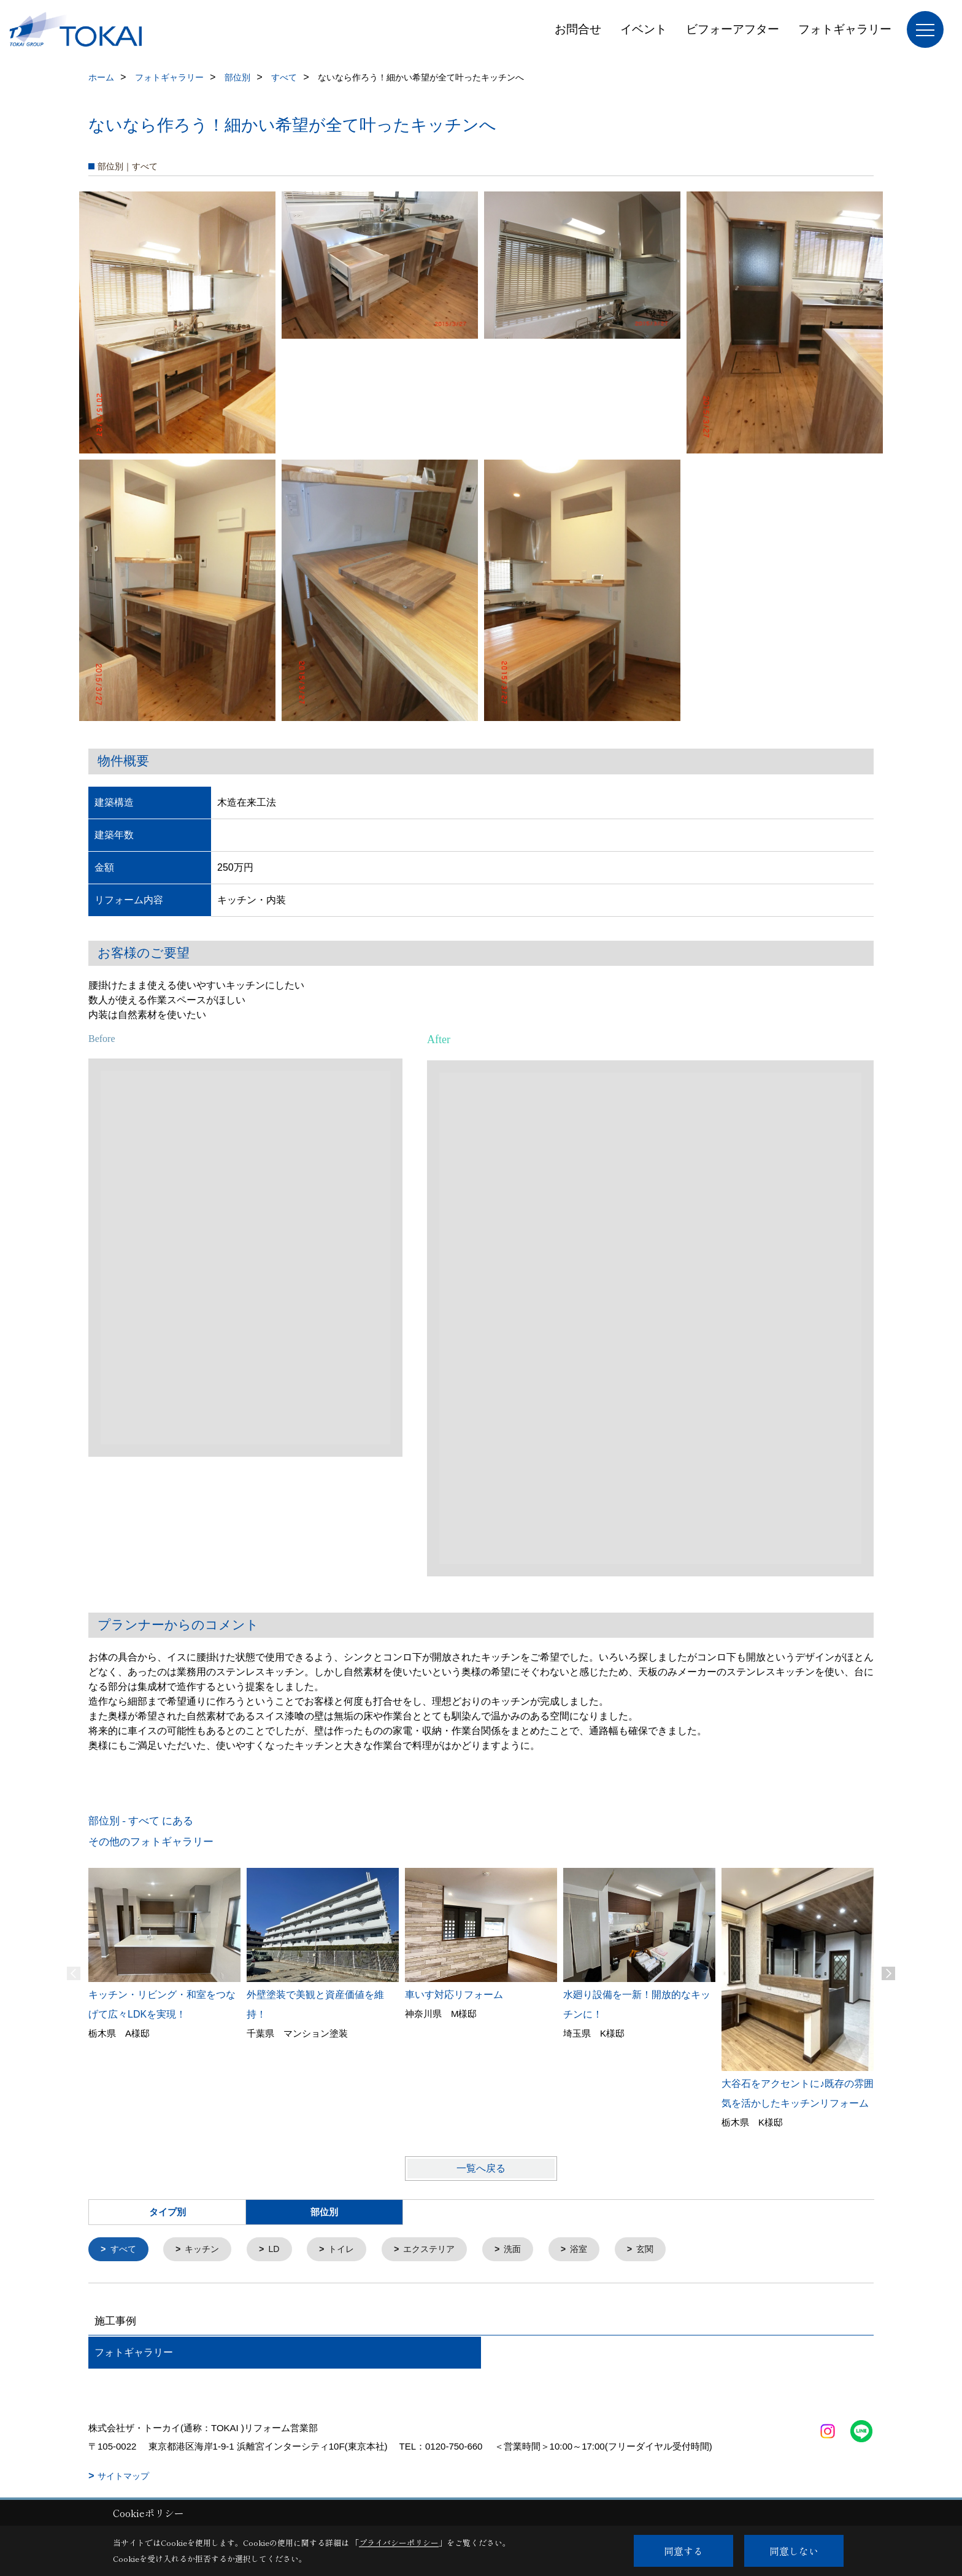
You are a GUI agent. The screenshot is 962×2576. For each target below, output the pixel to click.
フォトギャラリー (844, 29)
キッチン (206, 2250)
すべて (125, 2250)
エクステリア (441, 2250)
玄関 (663, 2250)
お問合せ (578, 29)
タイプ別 (167, 2212)
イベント (643, 29)
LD (280, 2250)
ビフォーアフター (732, 29)
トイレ (350, 2250)
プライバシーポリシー (399, 2542)
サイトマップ (123, 2477)
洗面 (527, 2250)
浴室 (596, 2250)
